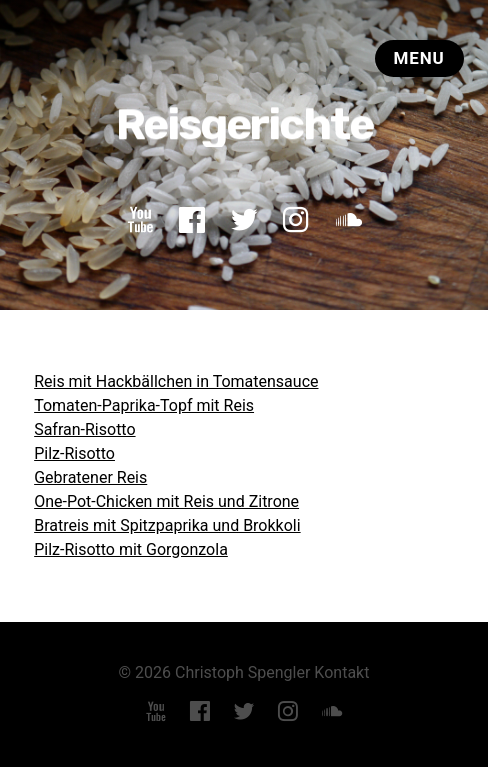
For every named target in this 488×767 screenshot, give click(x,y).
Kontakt (341, 672)
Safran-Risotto (84, 429)
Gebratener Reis (90, 477)
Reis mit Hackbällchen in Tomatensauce (176, 381)
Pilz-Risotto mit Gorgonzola (131, 549)
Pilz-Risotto (74, 453)
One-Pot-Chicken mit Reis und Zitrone (166, 501)
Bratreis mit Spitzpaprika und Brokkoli (167, 525)
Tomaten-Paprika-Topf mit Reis (144, 405)
